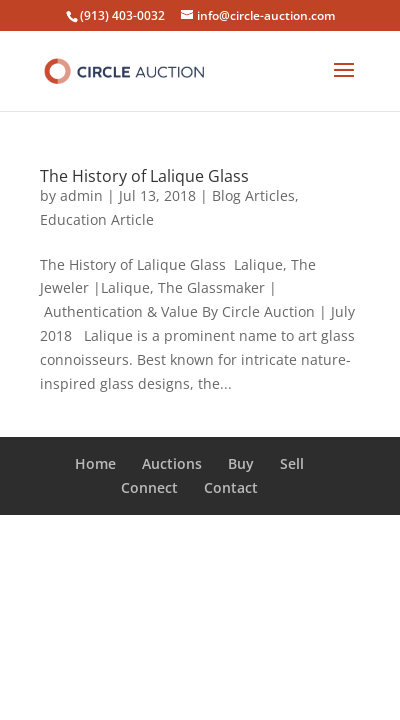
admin (81, 195)
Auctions (172, 463)
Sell (292, 463)
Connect (149, 487)
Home (95, 463)
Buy (241, 463)
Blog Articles (253, 195)
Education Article (97, 219)
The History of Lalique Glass (144, 176)
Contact (231, 487)
